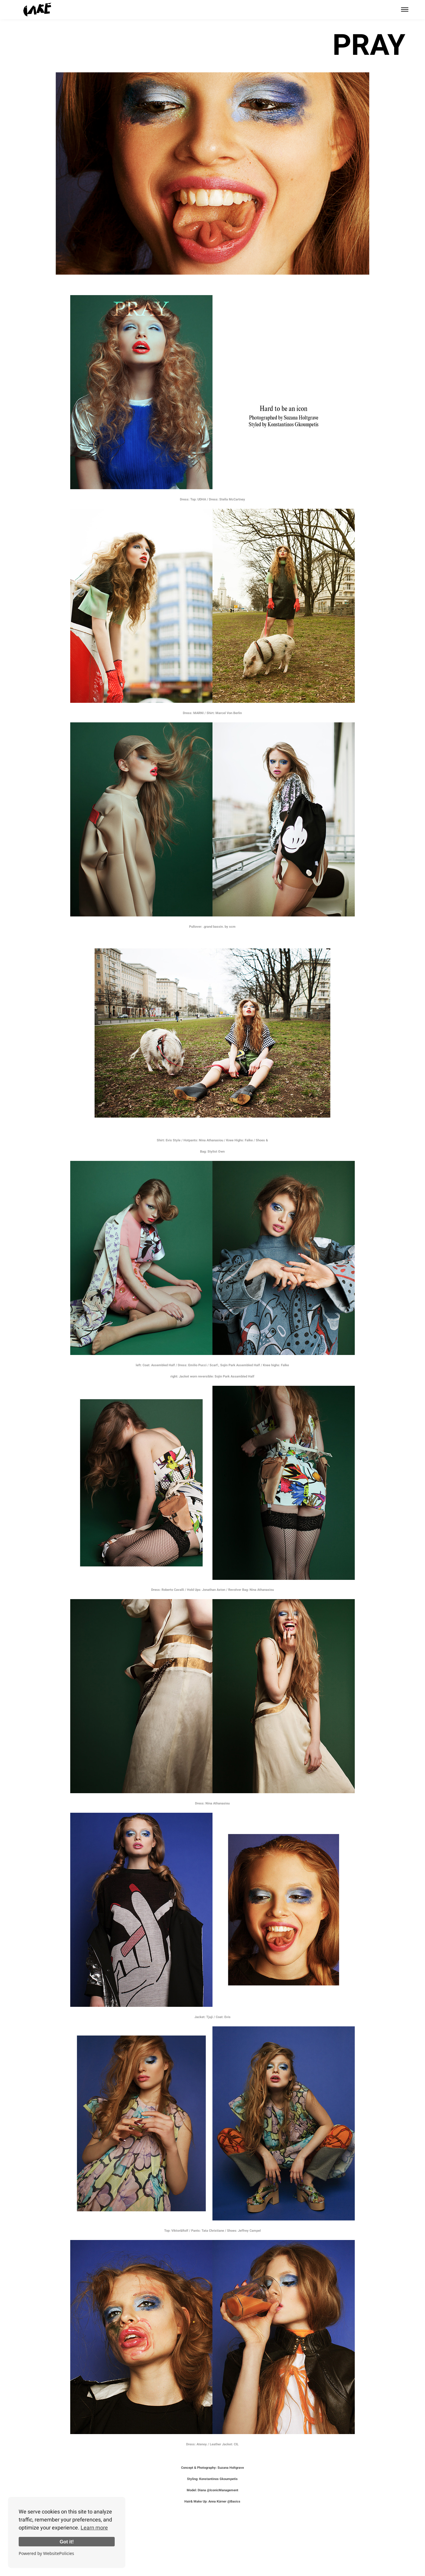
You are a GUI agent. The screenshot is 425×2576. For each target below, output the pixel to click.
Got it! (67, 2541)
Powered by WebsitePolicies (46, 2553)
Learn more (94, 2527)
